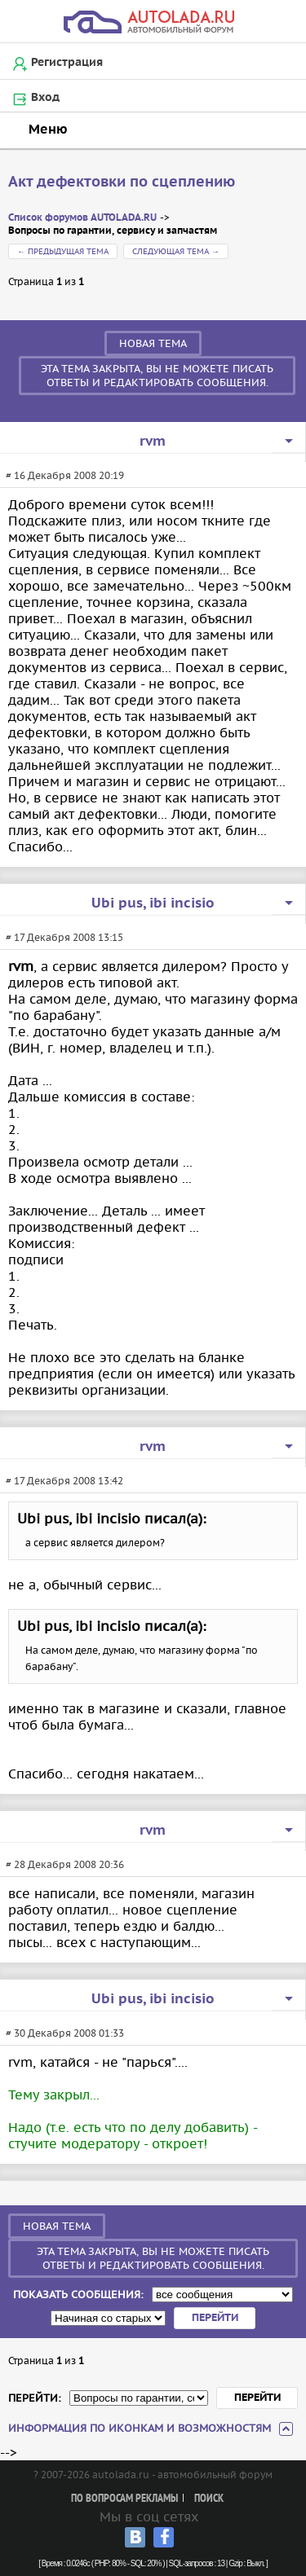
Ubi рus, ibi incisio (152, 903)
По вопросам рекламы (124, 2499)
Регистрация (67, 62)
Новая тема (153, 343)
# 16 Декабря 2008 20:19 (65, 475)
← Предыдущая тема (63, 251)
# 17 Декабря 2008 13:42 (64, 1481)
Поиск (209, 2499)
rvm (153, 441)
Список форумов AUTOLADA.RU (82, 218)
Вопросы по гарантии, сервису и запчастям (112, 231)
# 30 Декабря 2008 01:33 (65, 2033)
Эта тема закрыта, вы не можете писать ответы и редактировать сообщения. (157, 375)
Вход (45, 97)
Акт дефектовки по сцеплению (121, 182)
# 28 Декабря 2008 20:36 (65, 1864)
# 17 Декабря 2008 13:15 (64, 937)
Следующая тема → (176, 251)
